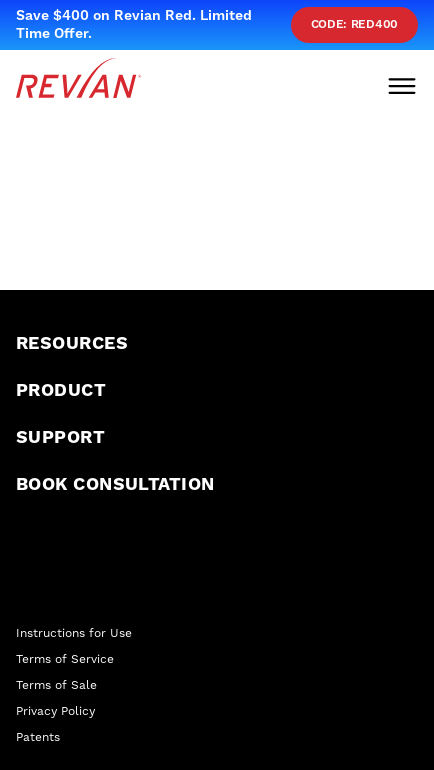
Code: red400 (354, 24)
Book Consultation (115, 484)
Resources (72, 343)
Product (61, 390)
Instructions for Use (74, 633)
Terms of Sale (56, 685)
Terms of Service (65, 659)
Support (60, 437)
